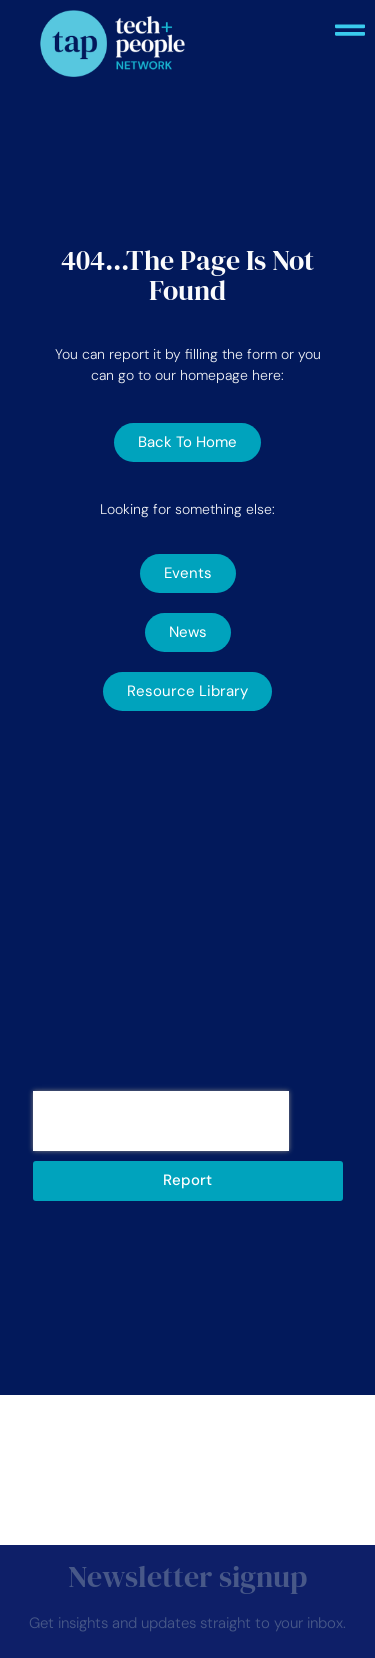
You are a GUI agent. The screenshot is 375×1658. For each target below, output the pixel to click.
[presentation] (161, 1121)
